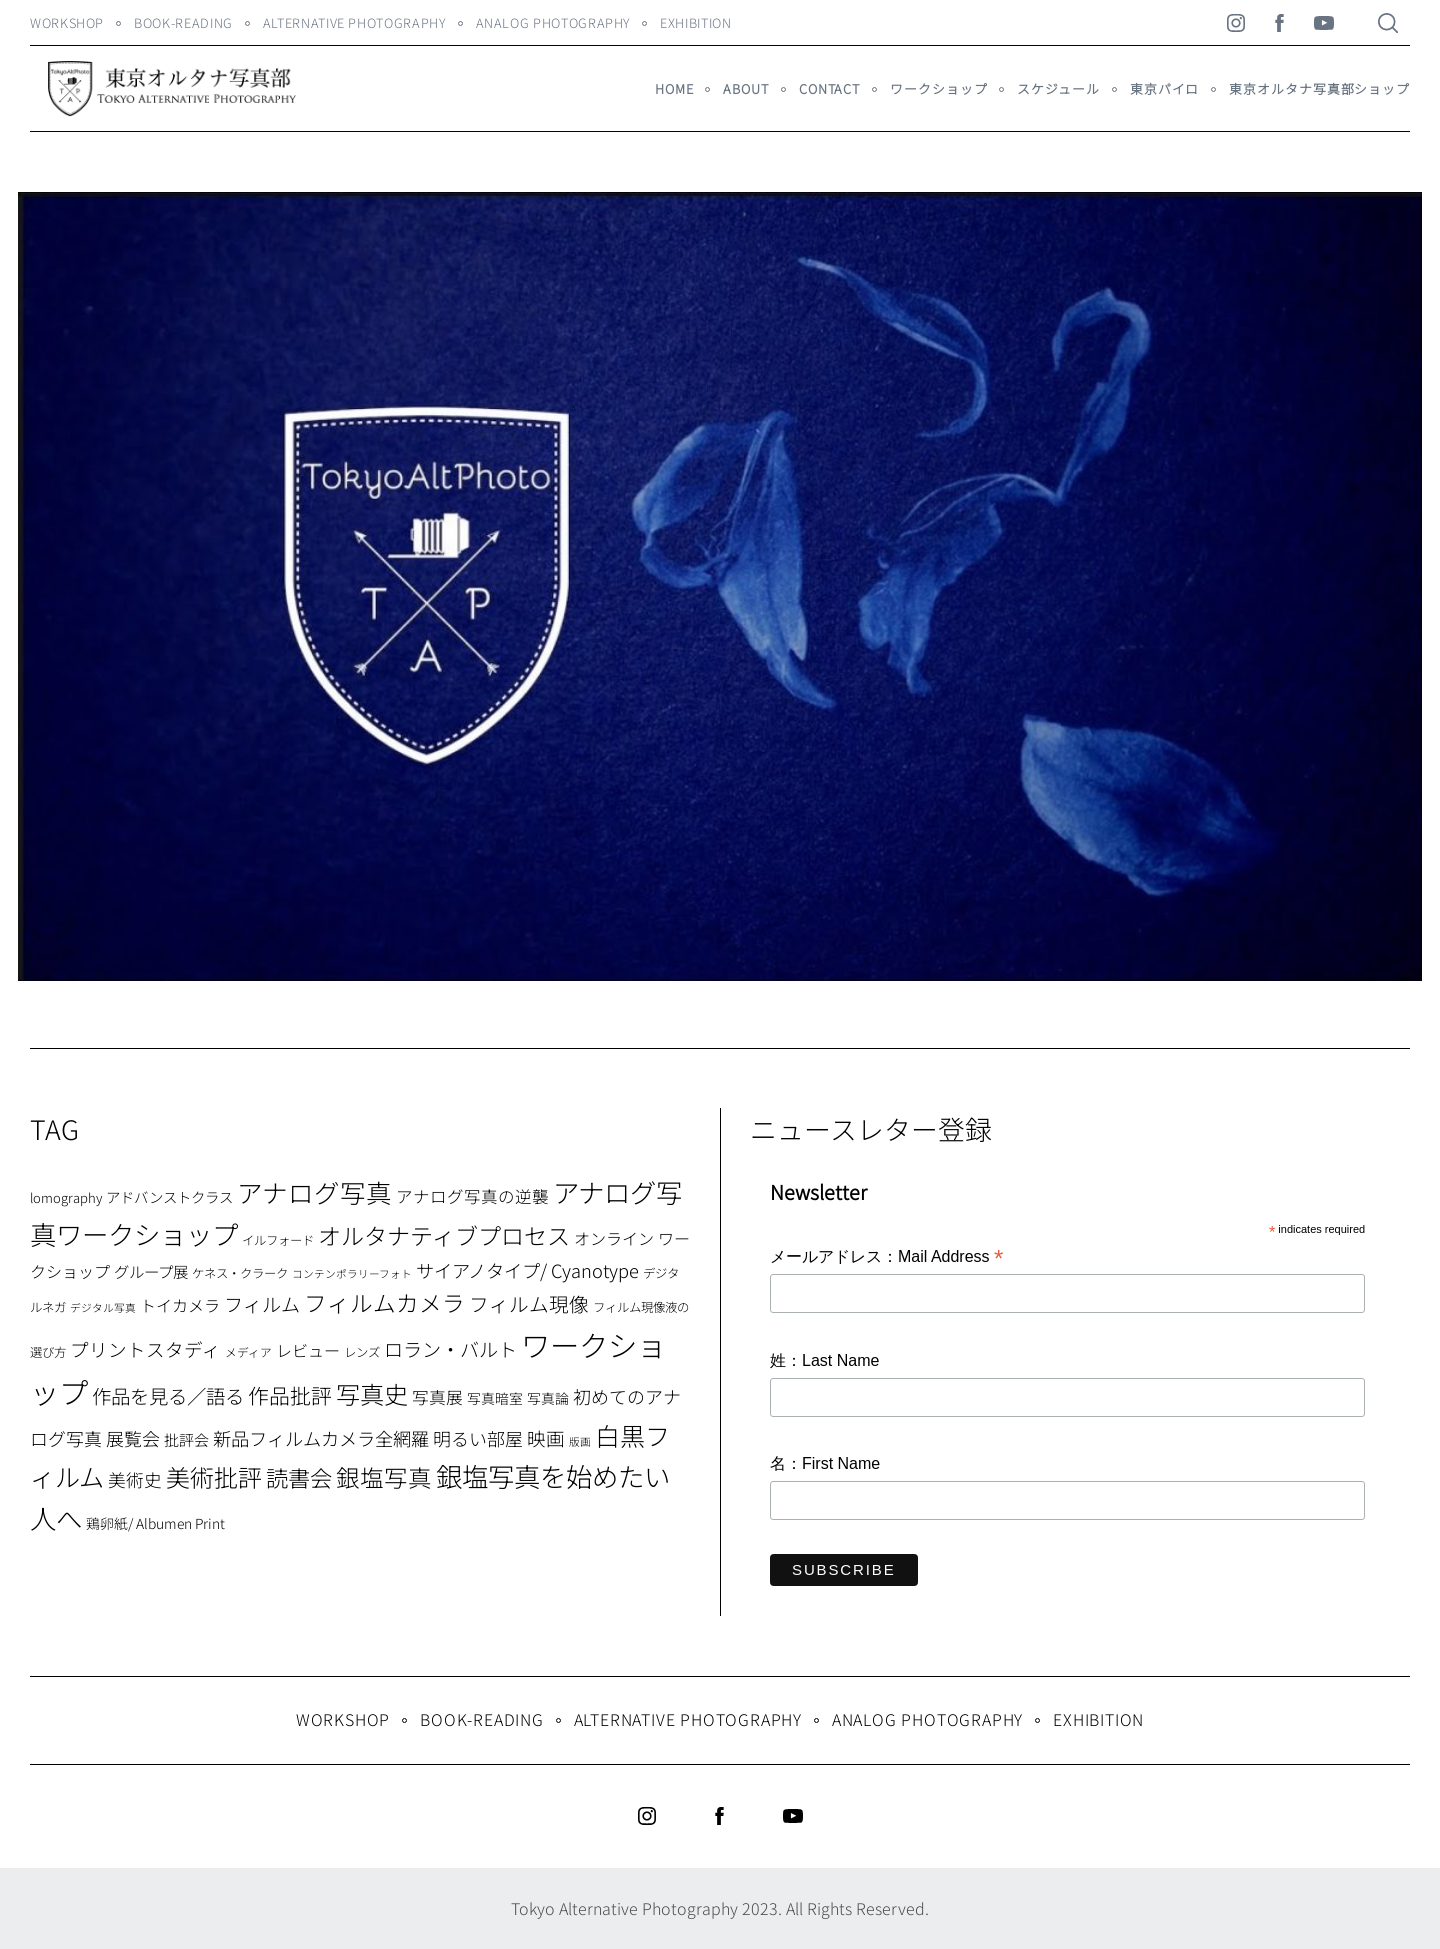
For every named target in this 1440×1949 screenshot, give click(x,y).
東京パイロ (1164, 88)
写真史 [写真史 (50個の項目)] (372, 1393)
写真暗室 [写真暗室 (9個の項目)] (495, 1398)
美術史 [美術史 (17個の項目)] (135, 1479)
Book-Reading (183, 22)
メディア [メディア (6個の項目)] (248, 1351)
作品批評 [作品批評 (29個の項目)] (290, 1395)
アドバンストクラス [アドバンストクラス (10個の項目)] (169, 1196)
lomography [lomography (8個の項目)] (66, 1197)
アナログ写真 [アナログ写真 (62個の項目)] (314, 1191)
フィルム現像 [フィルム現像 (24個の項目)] (529, 1303)
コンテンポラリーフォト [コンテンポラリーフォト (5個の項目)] (352, 1273)
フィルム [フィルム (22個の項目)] (262, 1304)
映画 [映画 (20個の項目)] (546, 1437)
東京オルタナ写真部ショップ (1319, 88)
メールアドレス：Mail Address (886, 1258)
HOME (674, 88)
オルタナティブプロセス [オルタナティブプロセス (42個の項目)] (444, 1235)
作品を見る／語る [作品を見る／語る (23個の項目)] (168, 1395)
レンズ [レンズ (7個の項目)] (362, 1352)
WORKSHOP (67, 22)
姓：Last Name (824, 1360)
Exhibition (695, 22)
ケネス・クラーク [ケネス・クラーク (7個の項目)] (240, 1273)
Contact (829, 88)
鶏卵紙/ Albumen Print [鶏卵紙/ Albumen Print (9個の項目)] (155, 1523)
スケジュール (1058, 88)
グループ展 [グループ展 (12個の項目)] (151, 1271)
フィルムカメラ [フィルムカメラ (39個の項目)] (384, 1302)
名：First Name (825, 1463)
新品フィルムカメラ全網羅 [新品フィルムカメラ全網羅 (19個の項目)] (321, 1438)
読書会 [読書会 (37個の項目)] (299, 1477)
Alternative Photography (354, 22)
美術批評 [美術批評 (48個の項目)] (214, 1476)
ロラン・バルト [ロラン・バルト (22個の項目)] (450, 1349)
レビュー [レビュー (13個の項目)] (308, 1350)
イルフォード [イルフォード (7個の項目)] (278, 1240)
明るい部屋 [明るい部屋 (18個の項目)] (478, 1438)
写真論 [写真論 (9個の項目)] (548, 1398)
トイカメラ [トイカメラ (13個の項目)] (180, 1305)
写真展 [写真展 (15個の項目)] (437, 1397)
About (745, 88)
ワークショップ (938, 88)
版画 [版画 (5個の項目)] (580, 1441)
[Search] (1388, 23)
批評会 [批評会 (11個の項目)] (186, 1439)
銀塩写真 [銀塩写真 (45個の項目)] (384, 1477)
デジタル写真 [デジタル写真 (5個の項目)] (103, 1307)
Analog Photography (553, 22)
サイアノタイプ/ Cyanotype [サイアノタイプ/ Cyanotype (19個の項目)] (527, 1270)
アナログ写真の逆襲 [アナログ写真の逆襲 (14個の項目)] (472, 1196)
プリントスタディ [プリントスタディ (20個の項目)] (145, 1348)
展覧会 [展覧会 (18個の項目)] (133, 1438)
